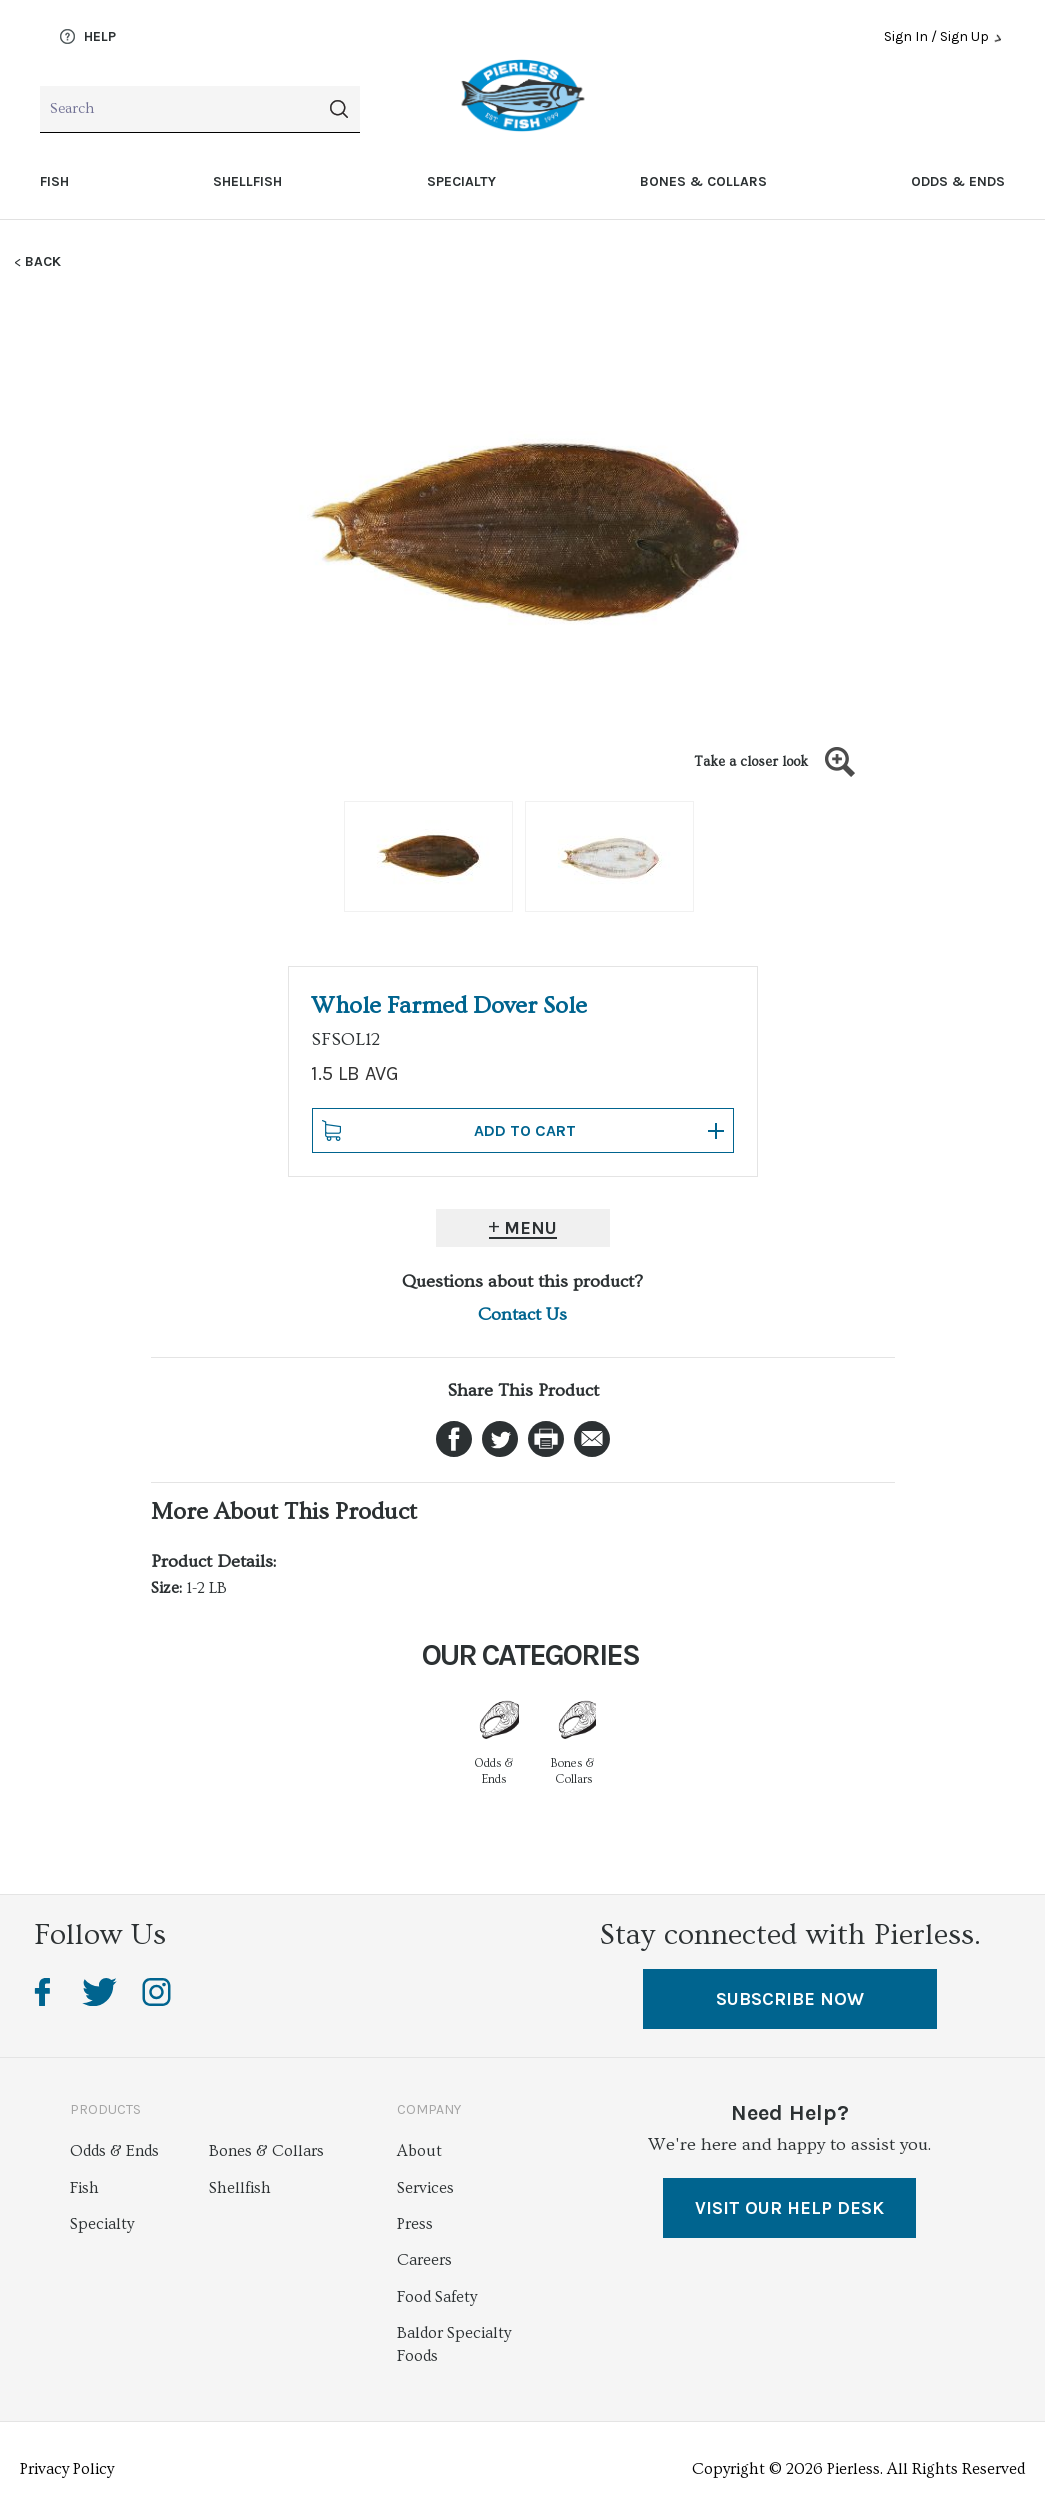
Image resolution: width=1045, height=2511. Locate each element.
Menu (530, 1228)
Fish (54, 182)
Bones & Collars (703, 182)
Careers (424, 2260)
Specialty (461, 182)
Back (43, 262)
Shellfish (247, 182)
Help (88, 37)
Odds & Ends (958, 182)
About (419, 2151)
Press (415, 2224)
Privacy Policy (67, 2469)
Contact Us (522, 1314)
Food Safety (437, 2297)
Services (425, 2188)
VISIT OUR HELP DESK (789, 2208)
